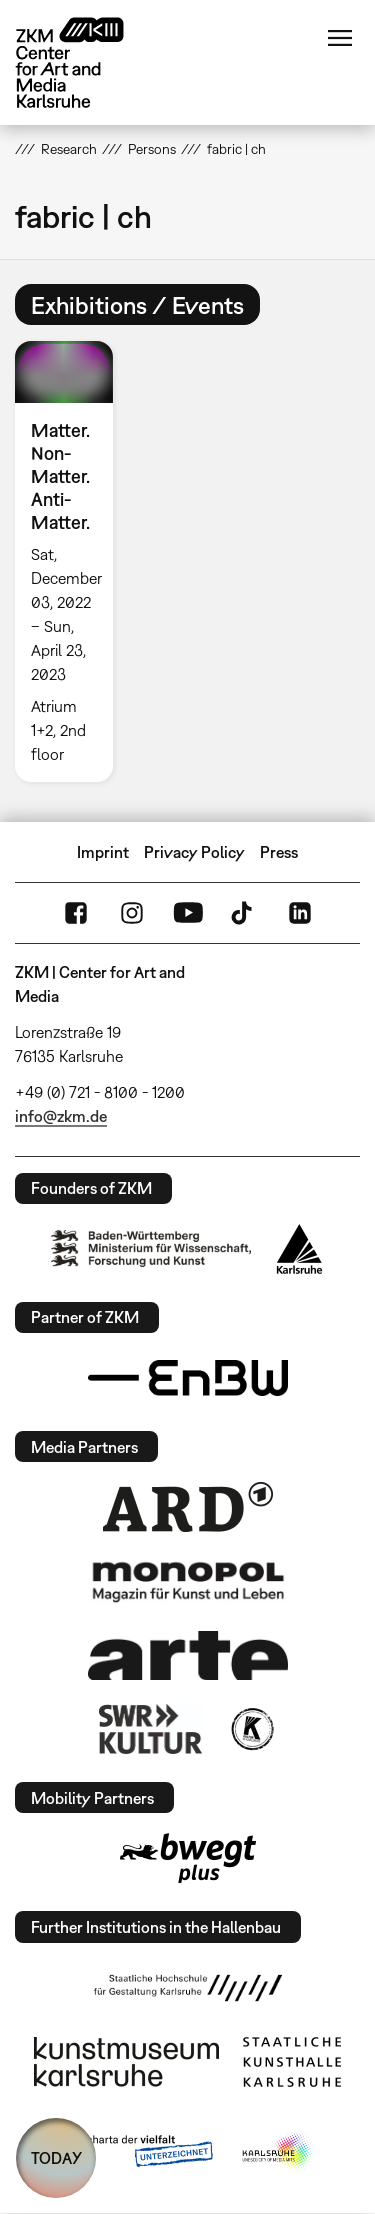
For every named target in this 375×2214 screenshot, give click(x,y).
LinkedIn (300, 913)
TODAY (56, 2158)
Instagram (132, 913)
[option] (72, 561)
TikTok (244, 913)
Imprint (103, 852)
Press (279, 852)
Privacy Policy (194, 852)
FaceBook (76, 913)
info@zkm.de (61, 1116)
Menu (340, 38)
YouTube (188, 913)
